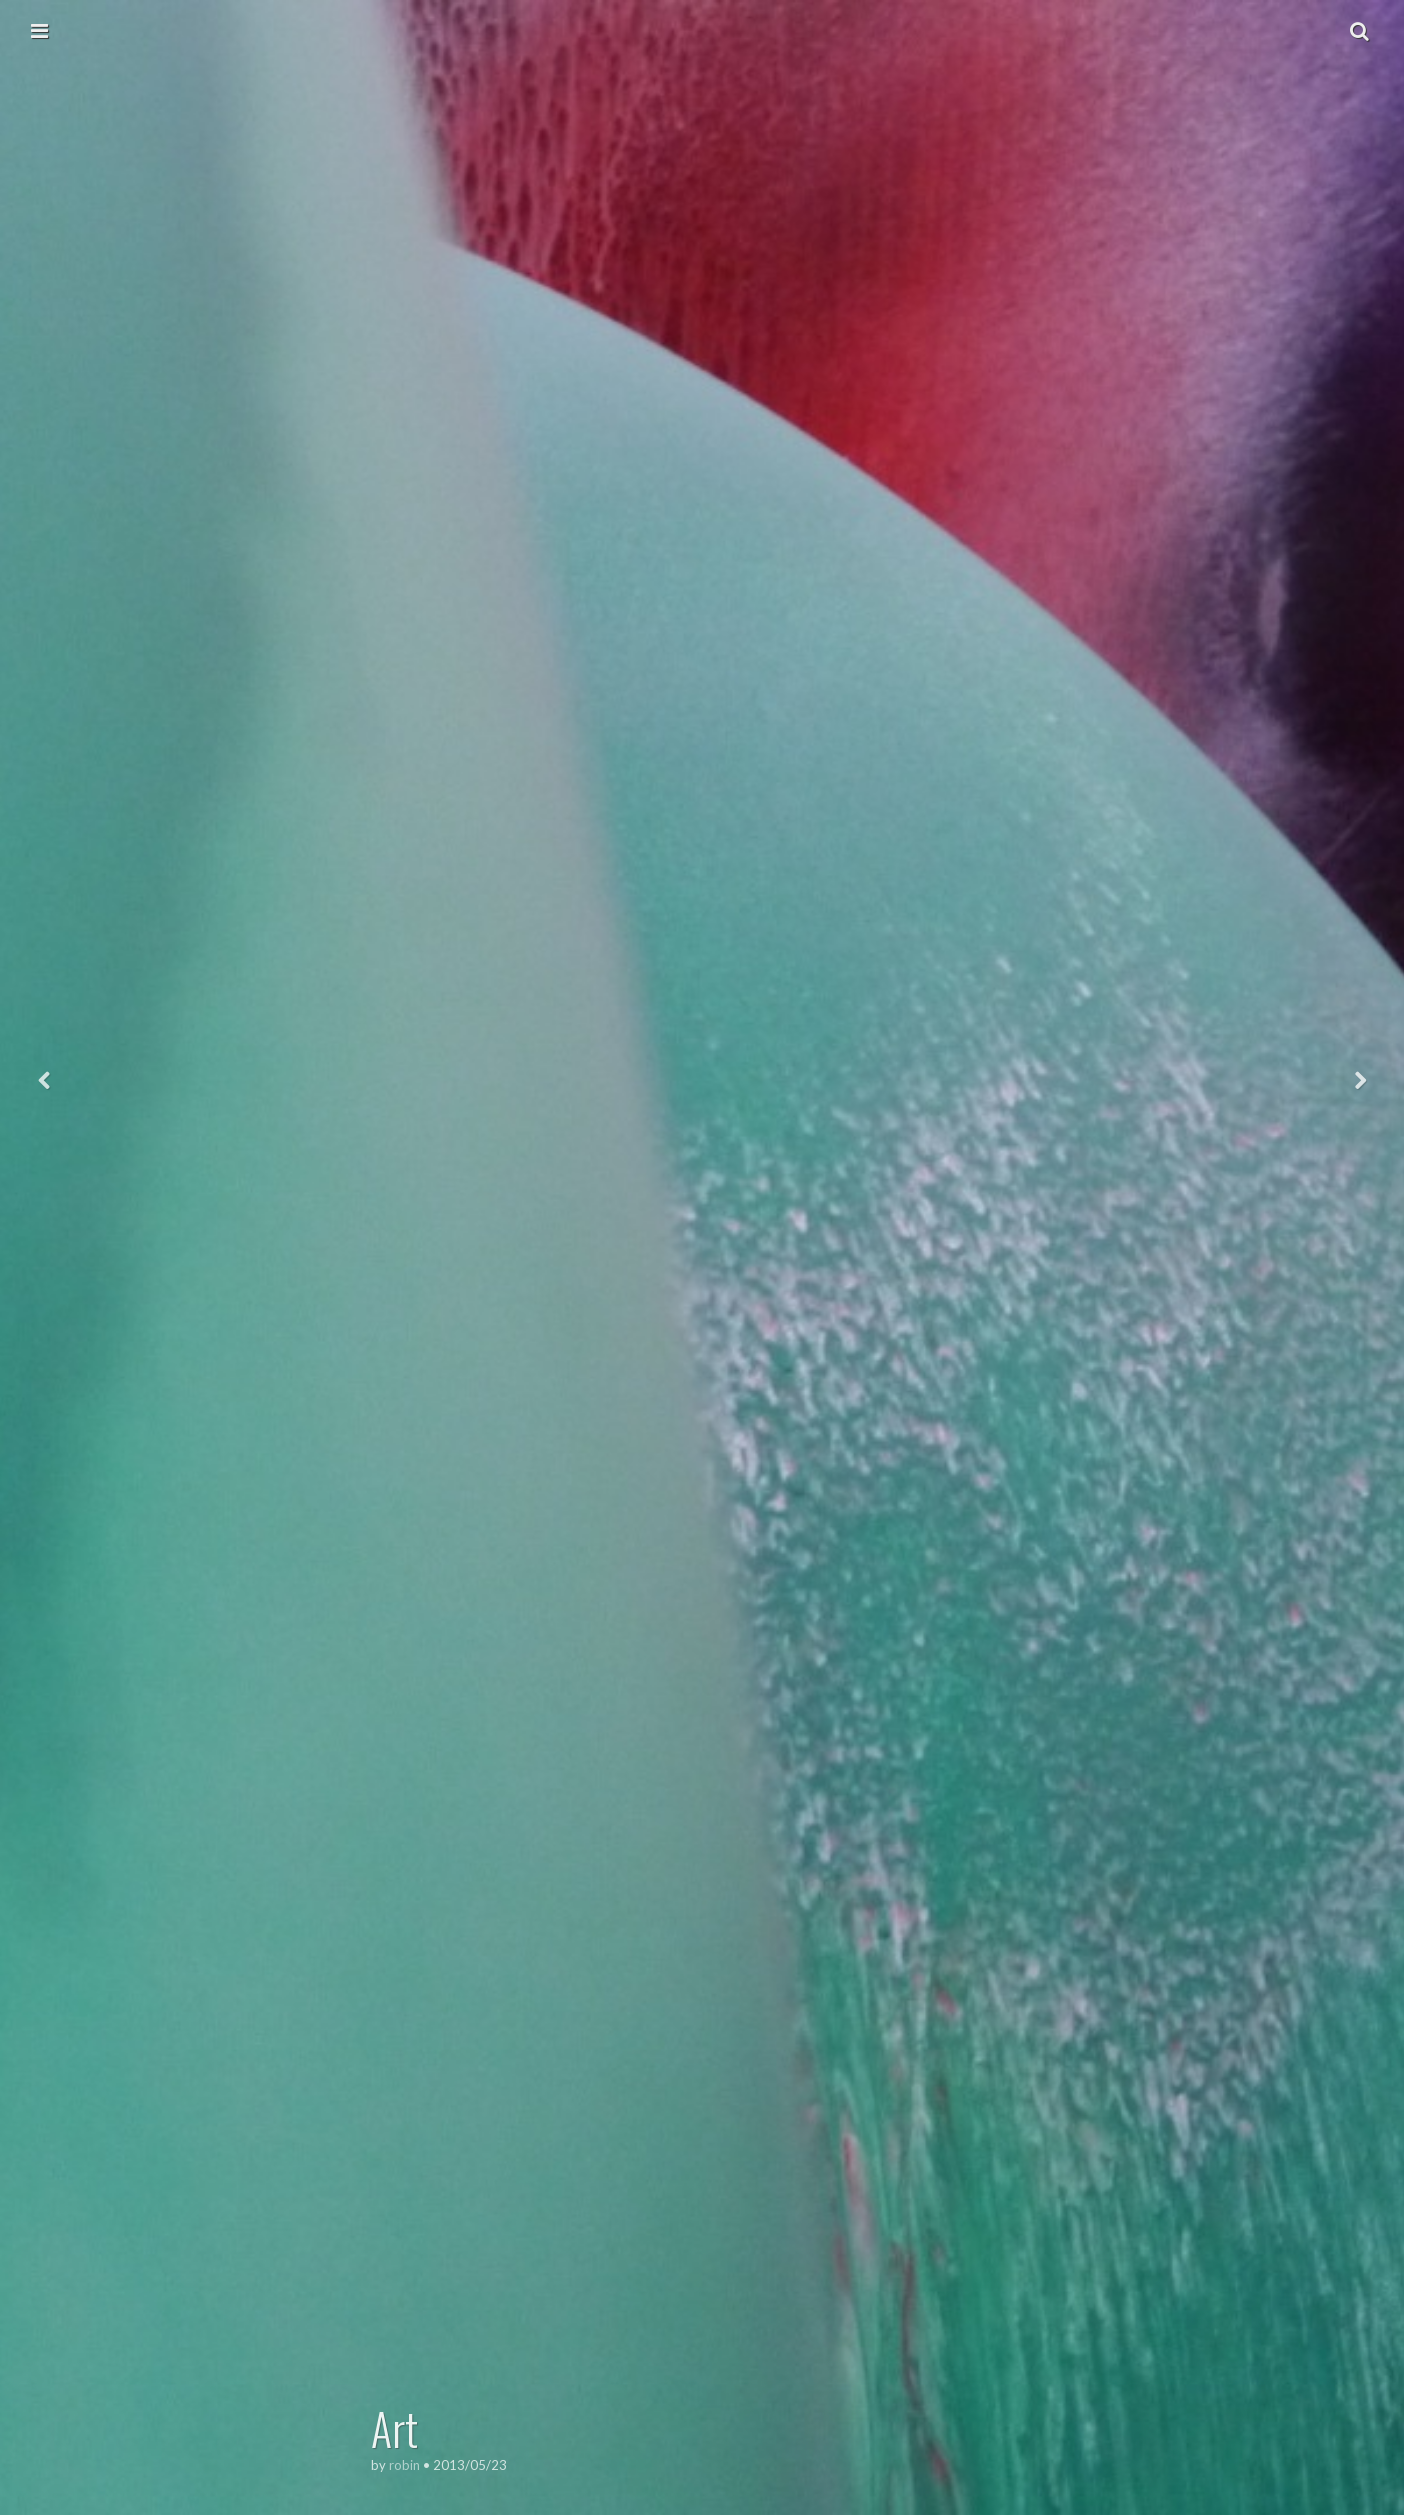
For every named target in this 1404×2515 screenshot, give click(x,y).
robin (404, 2465)
